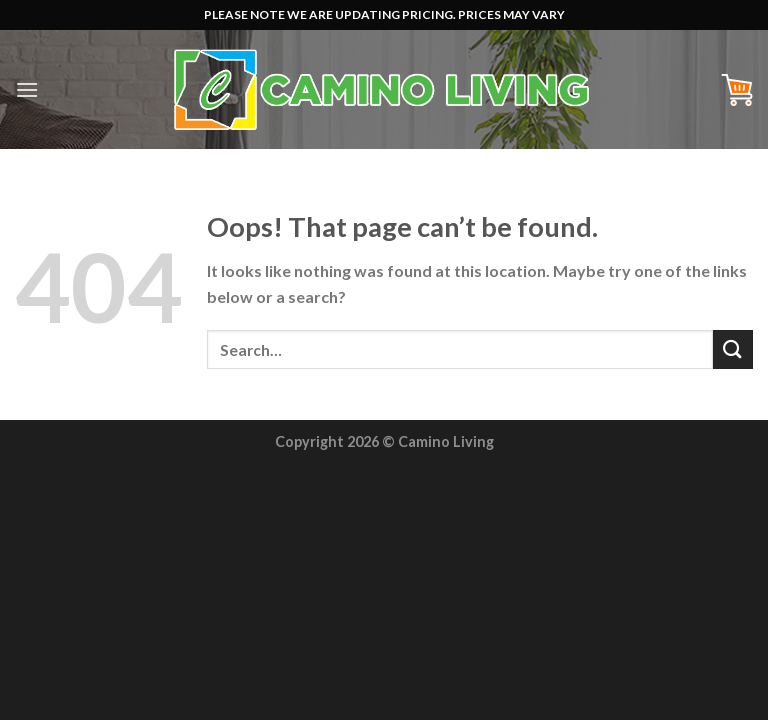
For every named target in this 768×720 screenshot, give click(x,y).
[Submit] (733, 349)
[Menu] (27, 89)
